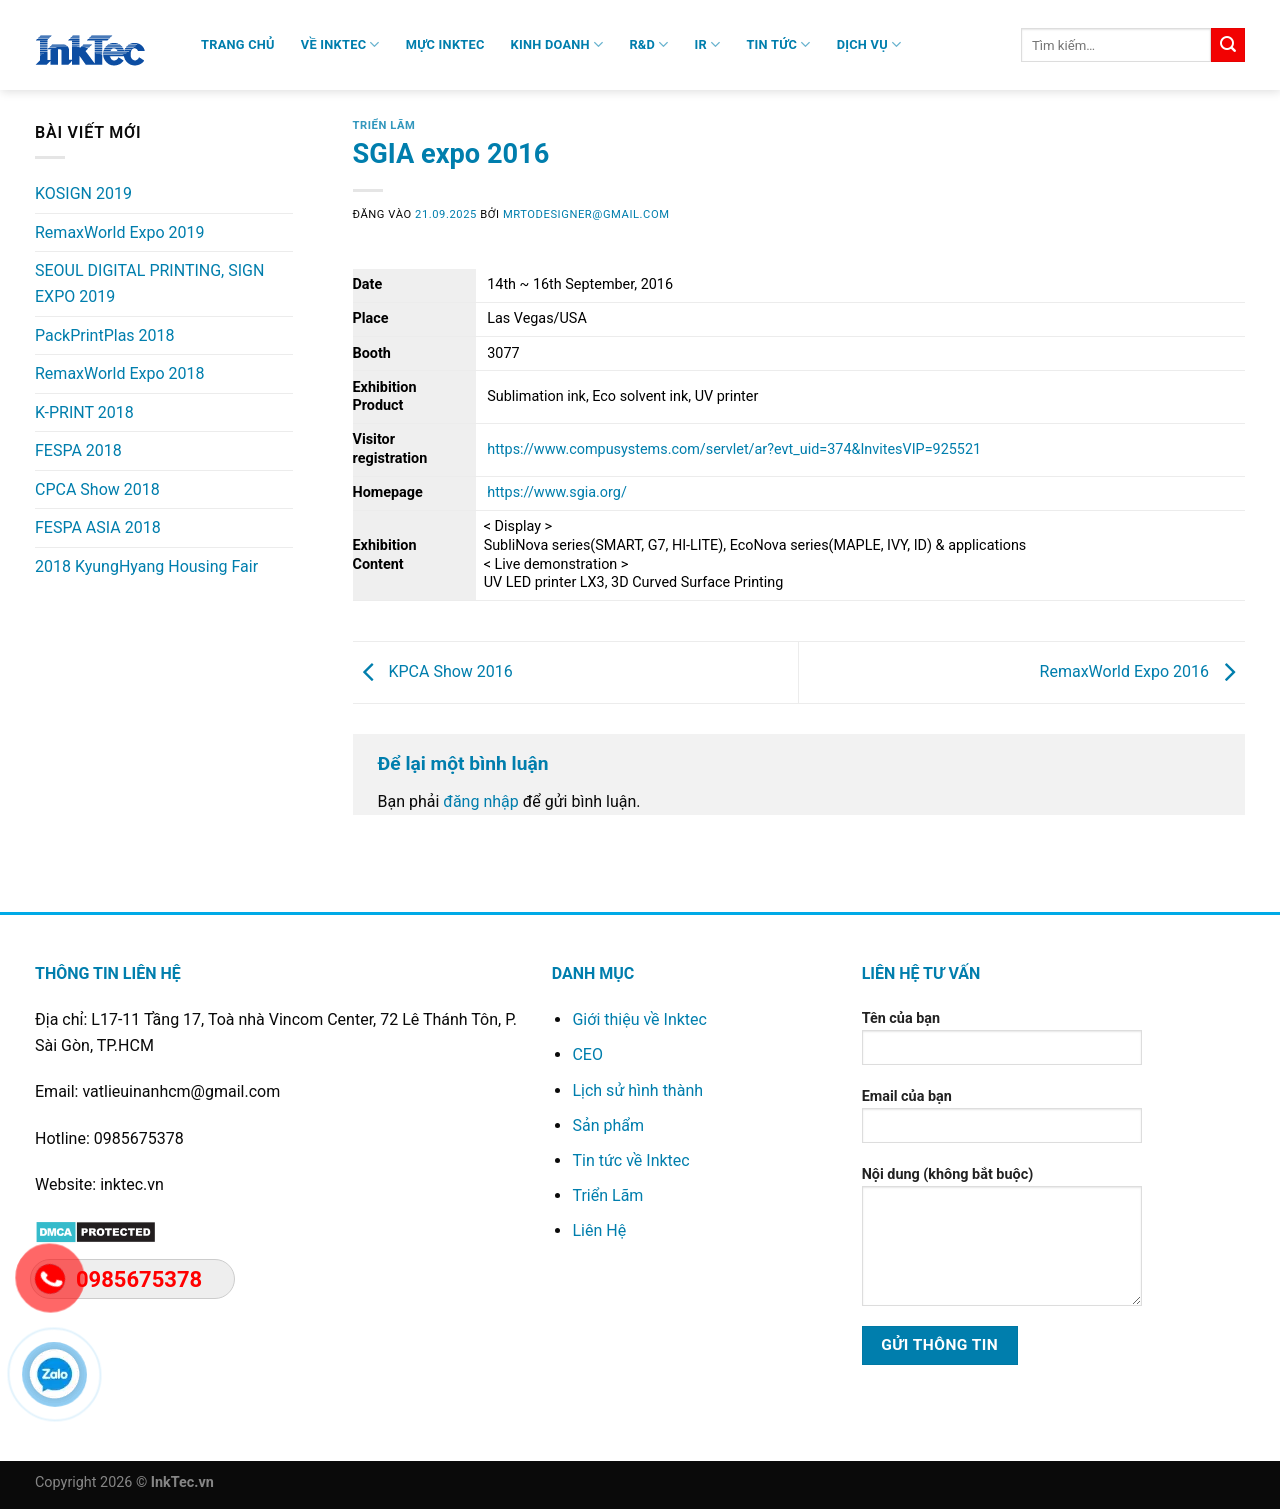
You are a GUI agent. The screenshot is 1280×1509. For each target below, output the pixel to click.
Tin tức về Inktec (630, 1160)
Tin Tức (778, 44)
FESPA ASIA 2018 (98, 527)
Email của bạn (1002, 1122)
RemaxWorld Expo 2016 (1142, 671)
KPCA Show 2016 (433, 671)
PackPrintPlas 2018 (105, 335)
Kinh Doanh (557, 44)
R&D (648, 44)
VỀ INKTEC (340, 44)
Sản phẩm (608, 1125)
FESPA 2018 (78, 450)
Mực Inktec (445, 44)
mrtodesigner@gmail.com (586, 214)
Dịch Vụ (869, 44)
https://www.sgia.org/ (557, 492)
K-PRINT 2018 (84, 412)
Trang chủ (238, 44)
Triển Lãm (384, 125)
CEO (587, 1054)
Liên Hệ (599, 1230)
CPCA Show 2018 (97, 489)
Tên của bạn (1002, 1044)
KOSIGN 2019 (83, 193)
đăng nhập (480, 801)
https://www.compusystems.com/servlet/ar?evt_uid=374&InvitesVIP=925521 (734, 449)
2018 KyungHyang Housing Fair (146, 566)
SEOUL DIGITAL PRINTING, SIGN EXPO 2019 (149, 283)
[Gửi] (1228, 45)
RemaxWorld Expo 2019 (119, 232)
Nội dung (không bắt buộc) (1002, 1243)
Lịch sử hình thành (637, 1090)
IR (708, 44)
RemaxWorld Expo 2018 (119, 373)
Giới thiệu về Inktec (639, 1019)
